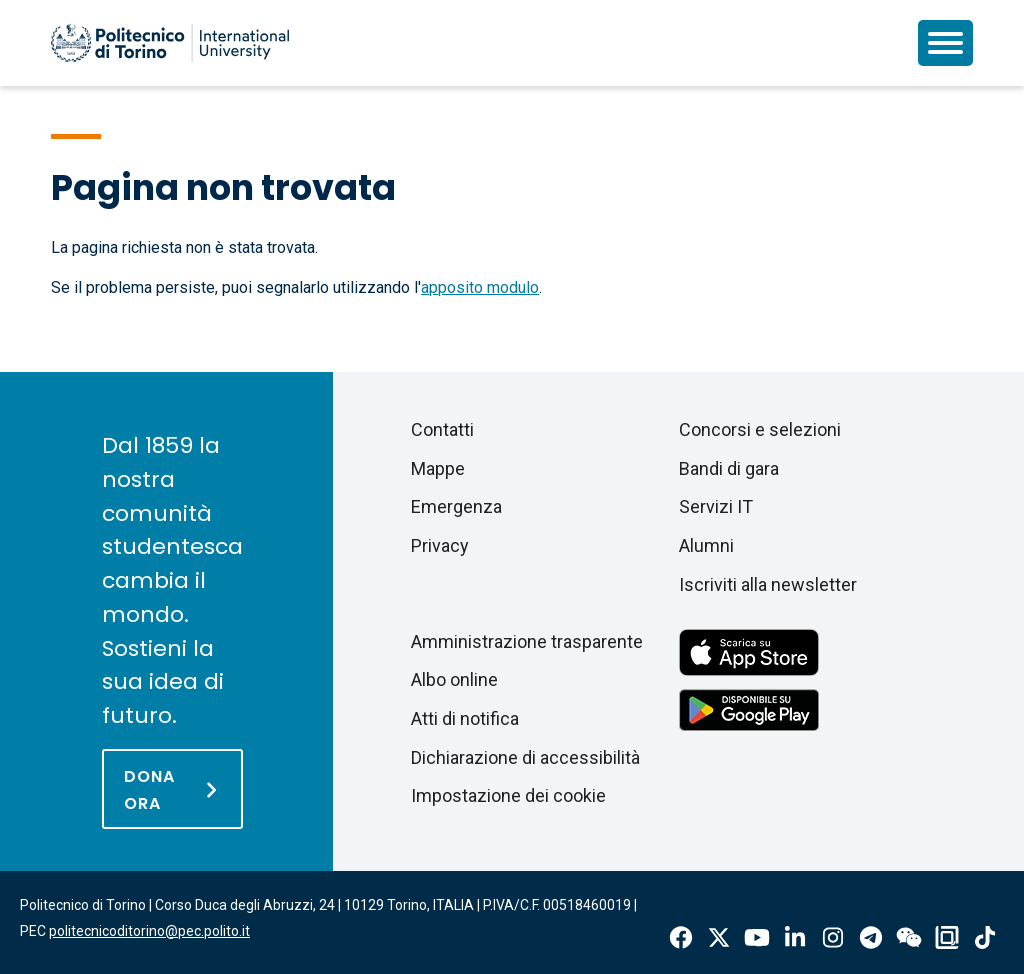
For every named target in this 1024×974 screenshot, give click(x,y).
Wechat (909, 937)
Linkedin (795, 937)
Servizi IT (716, 506)
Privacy (440, 545)
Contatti (442, 429)
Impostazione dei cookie (508, 795)
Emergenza (456, 506)
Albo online (454, 679)
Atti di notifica (465, 718)
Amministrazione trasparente (527, 641)
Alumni (706, 545)
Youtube (757, 937)
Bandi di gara (729, 468)
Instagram (833, 937)
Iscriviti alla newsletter (768, 584)
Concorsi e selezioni (760, 429)
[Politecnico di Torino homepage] (170, 43)
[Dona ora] (172, 789)
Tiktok (985, 937)
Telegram (871, 937)
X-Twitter (719, 937)
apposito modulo (480, 287)
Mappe (438, 468)
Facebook (681, 937)
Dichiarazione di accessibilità (525, 757)
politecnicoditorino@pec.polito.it (149, 931)
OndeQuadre (947, 937)
